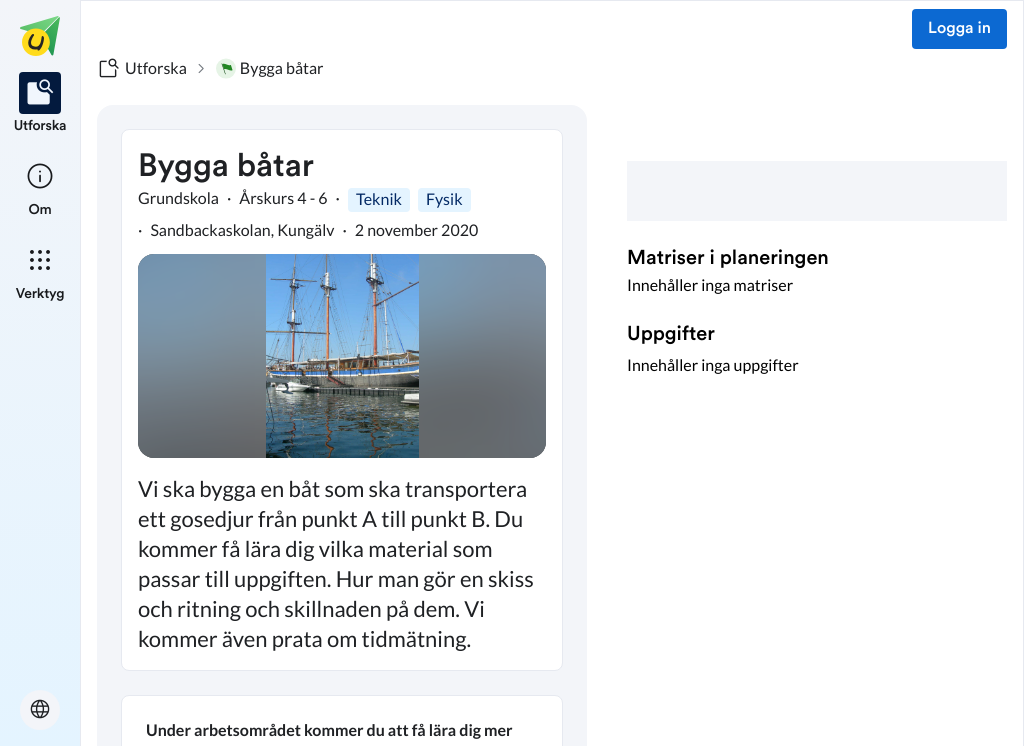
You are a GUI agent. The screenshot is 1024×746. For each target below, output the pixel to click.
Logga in (959, 29)
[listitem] (40, 104)
